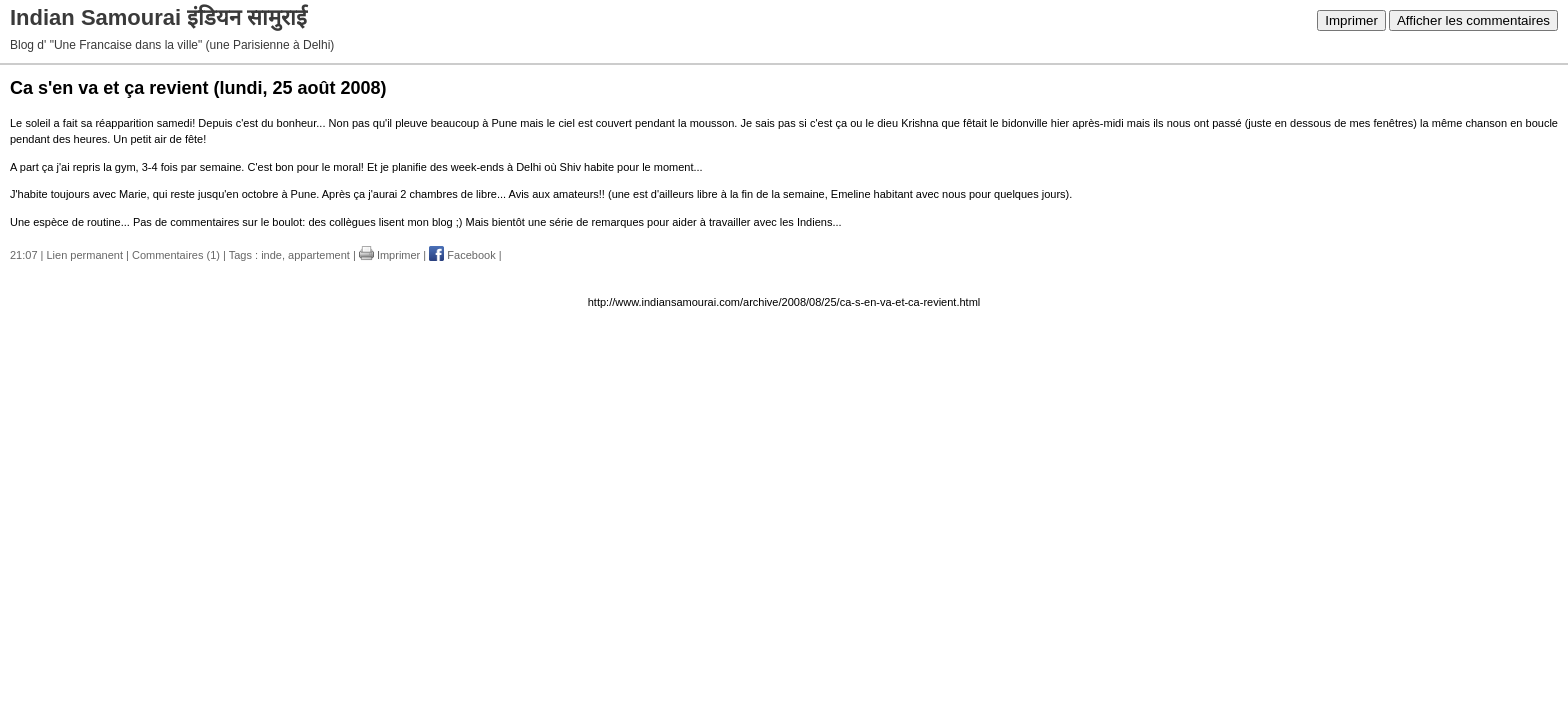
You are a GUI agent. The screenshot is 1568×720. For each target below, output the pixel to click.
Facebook (462, 255)
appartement (319, 255)
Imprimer (1351, 20)
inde (271, 255)
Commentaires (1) (176, 255)
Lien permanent (85, 255)
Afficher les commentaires (1473, 20)
